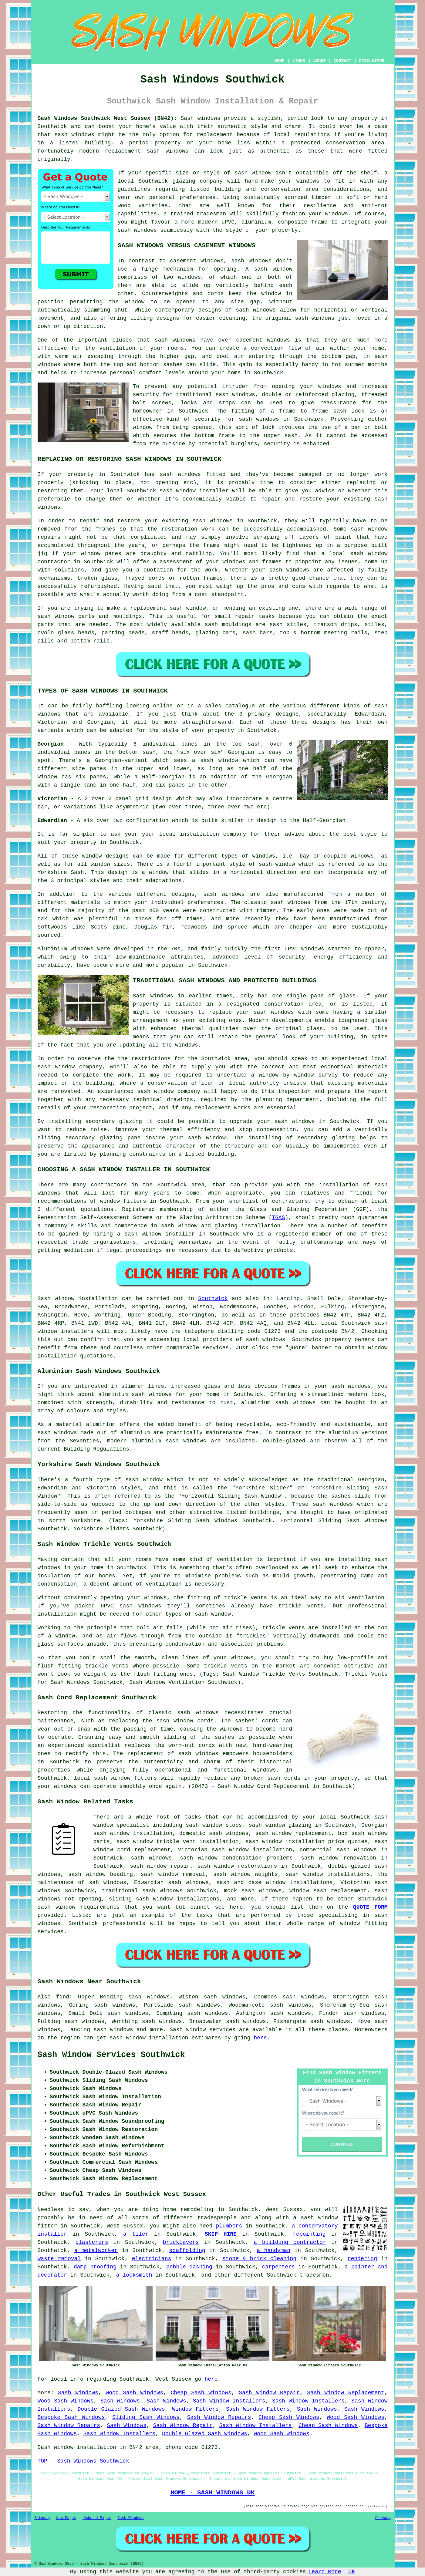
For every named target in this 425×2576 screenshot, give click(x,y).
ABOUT (319, 61)
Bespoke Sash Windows (71, 2417)
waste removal (59, 2259)
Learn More (325, 2572)
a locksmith (134, 2275)
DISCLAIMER (371, 61)
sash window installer (194, 491)
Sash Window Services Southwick (111, 2054)
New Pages (66, 2518)
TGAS (278, 1218)
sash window (273, 269)
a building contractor (290, 2242)
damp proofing (95, 2267)
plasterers (91, 2242)
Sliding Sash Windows (146, 2417)
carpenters (278, 2267)
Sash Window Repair (269, 2393)
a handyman (273, 2250)
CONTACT (342, 61)
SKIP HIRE (221, 2234)
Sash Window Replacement (345, 2393)
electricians (151, 2259)
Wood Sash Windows (134, 2393)
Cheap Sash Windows (201, 2393)
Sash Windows (78, 2393)
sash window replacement (293, 1833)
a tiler (135, 2234)
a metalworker (96, 2250)
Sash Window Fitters (258, 2409)
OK (352, 2572)
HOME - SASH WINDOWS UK (212, 2492)
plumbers (229, 2226)
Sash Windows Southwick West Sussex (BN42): (107, 118)
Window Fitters (195, 2409)
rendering (362, 2259)
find (62, 1997)
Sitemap (42, 2518)
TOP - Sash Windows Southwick (83, 2461)
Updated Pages (97, 2518)
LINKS (298, 61)
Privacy (382, 2518)
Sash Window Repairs (219, 2417)
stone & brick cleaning (259, 2259)
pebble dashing (189, 2267)
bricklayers (181, 2242)
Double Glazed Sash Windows (121, 2409)
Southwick (213, 1299)
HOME (279, 61)
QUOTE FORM (370, 1907)
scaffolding (187, 2250)
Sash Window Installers (229, 2401)
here (260, 2038)
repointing (309, 2234)
